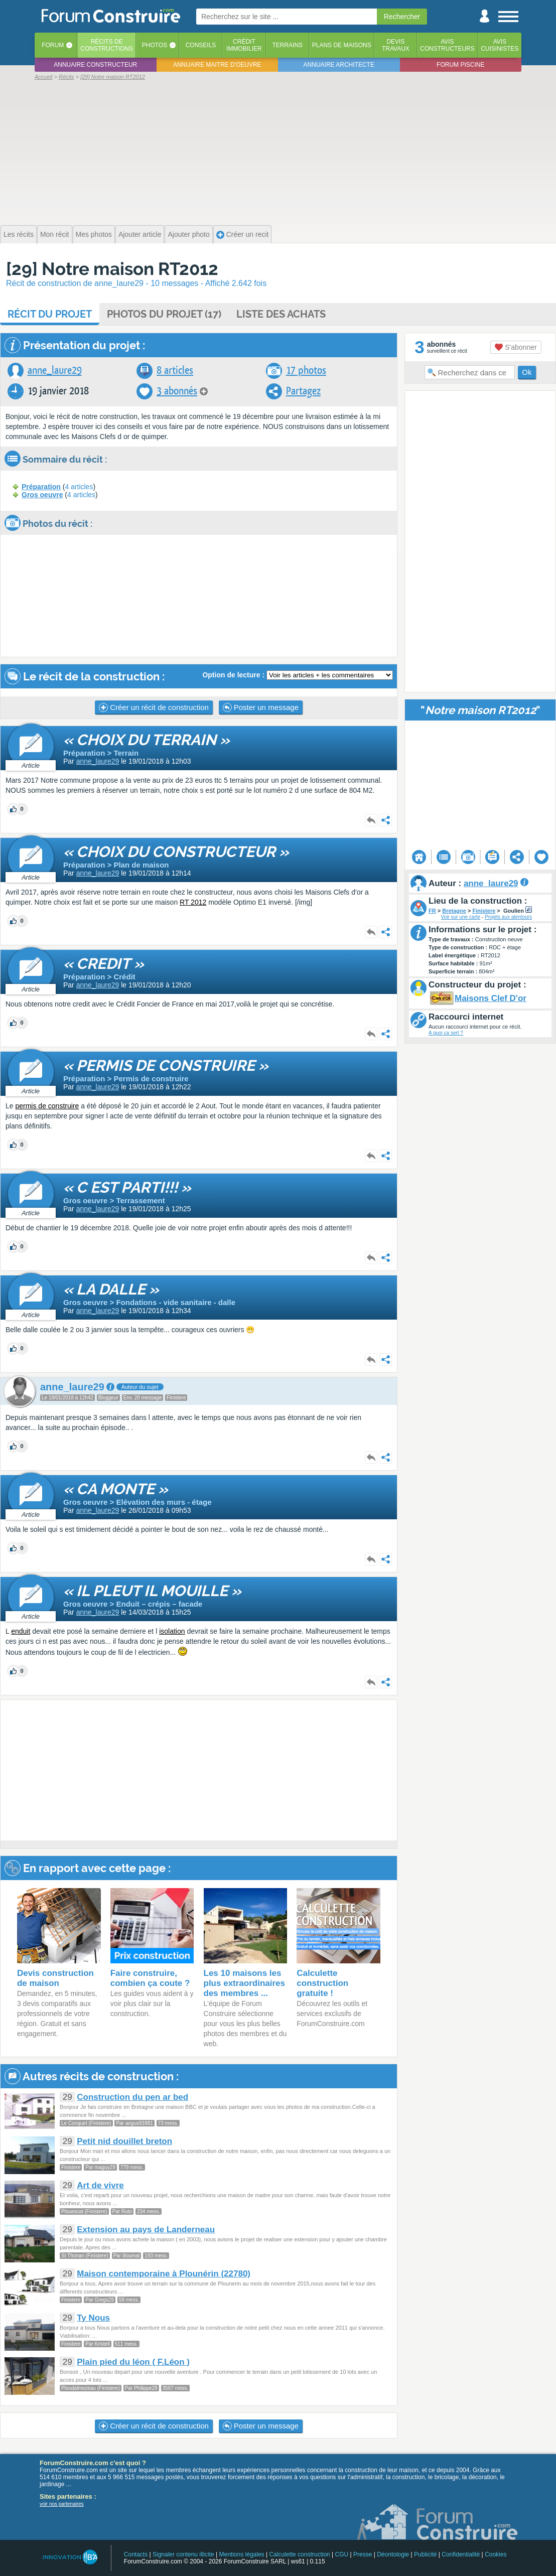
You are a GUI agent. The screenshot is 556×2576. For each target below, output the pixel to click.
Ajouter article (140, 234)
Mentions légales (241, 2554)
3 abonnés (177, 391)
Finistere (483, 911)
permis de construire (47, 1106)
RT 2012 (193, 902)
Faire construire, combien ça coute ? (150, 1978)
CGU (342, 2554)
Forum (53, 45)
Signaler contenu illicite (183, 2554)
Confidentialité (461, 2554)
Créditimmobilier (244, 45)
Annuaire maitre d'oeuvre (217, 64)
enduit (20, 1631)
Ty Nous (93, 2318)
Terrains (287, 45)
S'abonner (515, 347)
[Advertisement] (278, 151)
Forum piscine (460, 64)
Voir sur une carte (460, 917)
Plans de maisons (341, 45)
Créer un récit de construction (154, 707)
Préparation (41, 487)
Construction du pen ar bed (132, 2097)
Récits (106, 45)
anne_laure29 (55, 370)
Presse (362, 2554)
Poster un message (261, 707)
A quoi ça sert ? (446, 1033)
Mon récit (54, 234)
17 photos (306, 370)
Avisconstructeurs (447, 45)
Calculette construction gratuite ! (322, 1983)
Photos (154, 45)
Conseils (201, 45)
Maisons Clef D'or (490, 998)
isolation (172, 1631)
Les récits (19, 234)
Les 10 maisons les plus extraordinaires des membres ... (245, 1983)
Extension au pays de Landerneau (146, 2229)
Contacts (136, 2554)
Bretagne (454, 911)
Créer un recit (242, 234)
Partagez (303, 391)
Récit (50, 314)
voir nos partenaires (62, 2504)
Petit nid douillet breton (124, 2141)
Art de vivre (100, 2185)
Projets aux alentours (508, 917)
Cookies (495, 2554)
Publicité (425, 2554)
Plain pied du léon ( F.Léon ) (133, 2362)
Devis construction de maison (55, 1978)
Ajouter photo (188, 234)
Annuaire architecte (339, 64)
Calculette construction (299, 2554)
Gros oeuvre (42, 495)
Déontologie (393, 2554)
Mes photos (94, 234)
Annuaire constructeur (95, 64)
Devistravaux (395, 45)
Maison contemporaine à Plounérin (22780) (163, 2273)
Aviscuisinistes (499, 45)
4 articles (79, 487)
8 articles (175, 370)
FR (432, 911)
